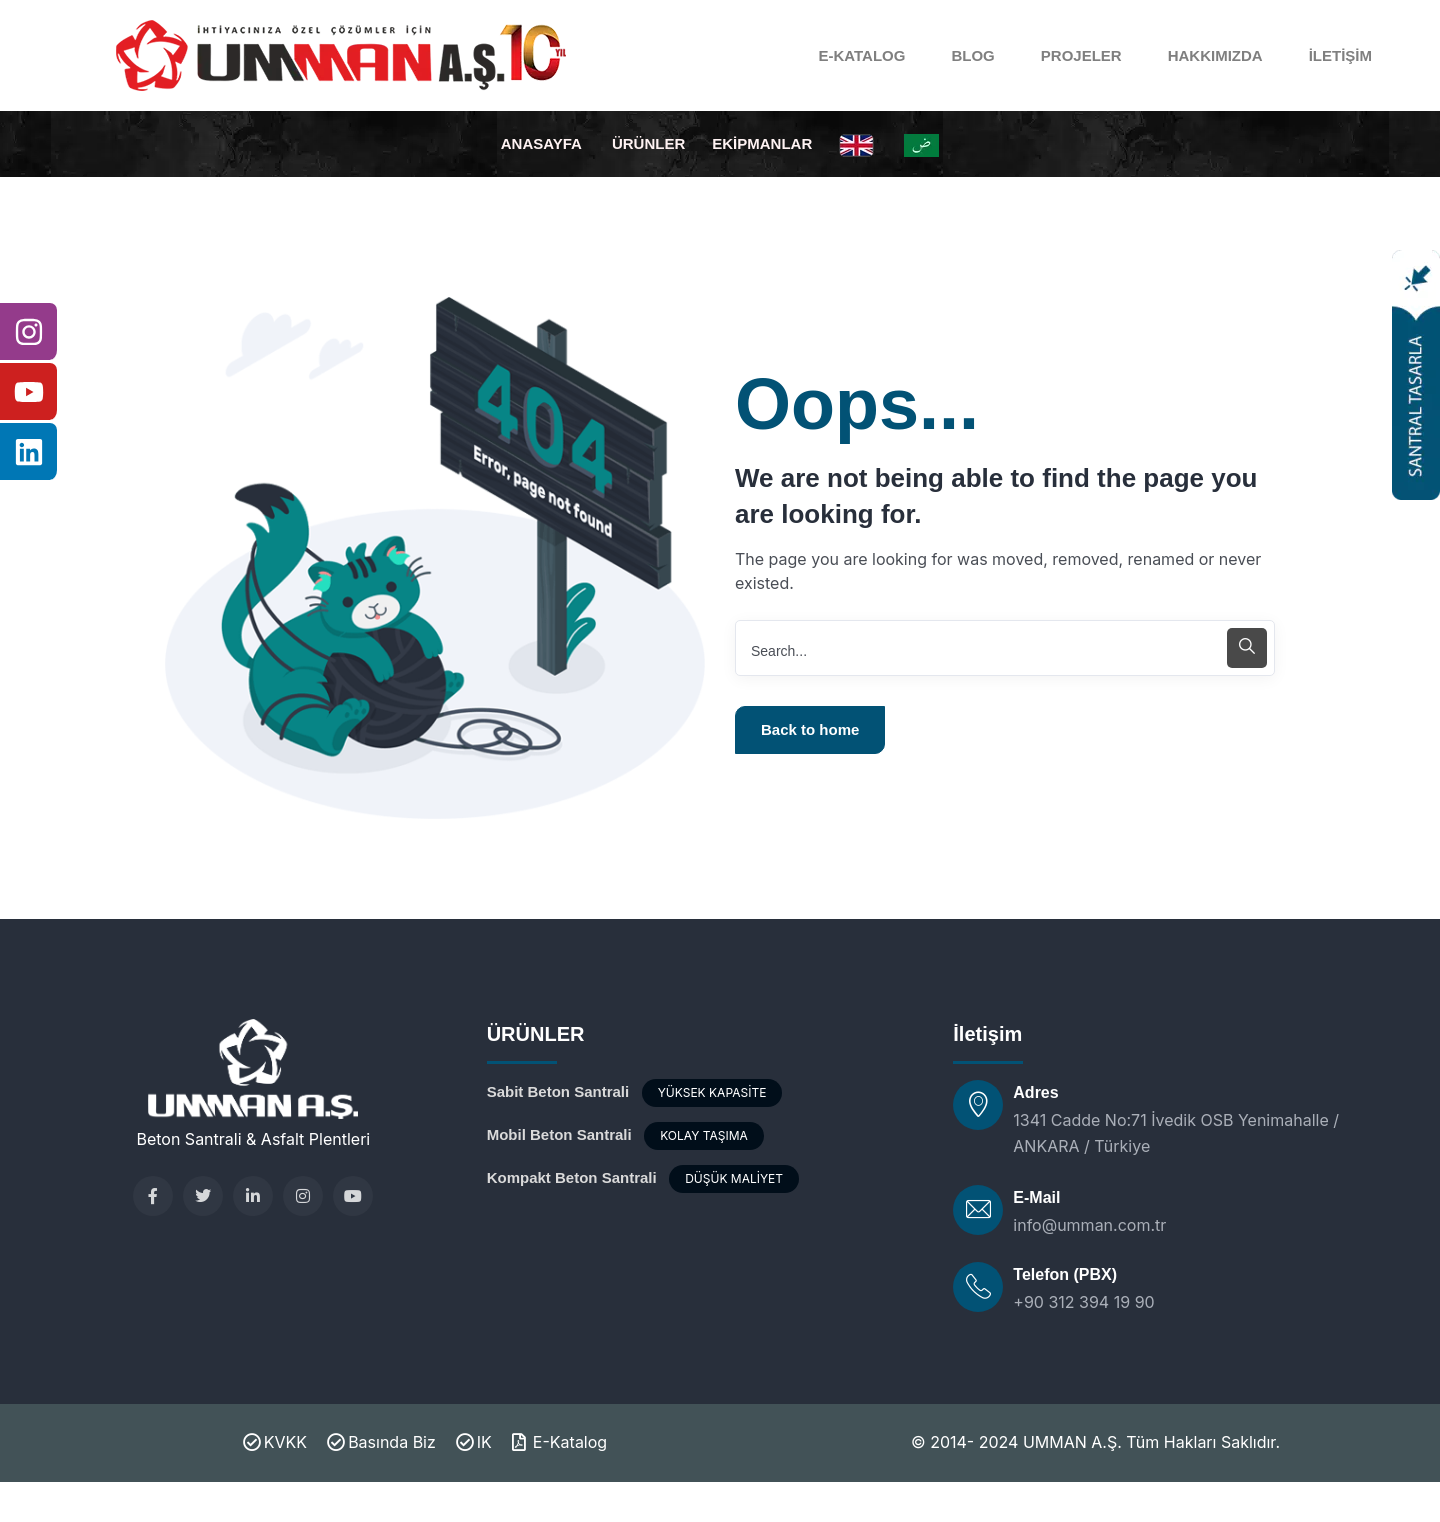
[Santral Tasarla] (1416, 375)
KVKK (275, 1442)
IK (474, 1442)
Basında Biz (381, 1442)
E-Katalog (559, 1442)
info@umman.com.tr (1089, 1225)
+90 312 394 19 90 (1083, 1302)
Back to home (810, 729)
